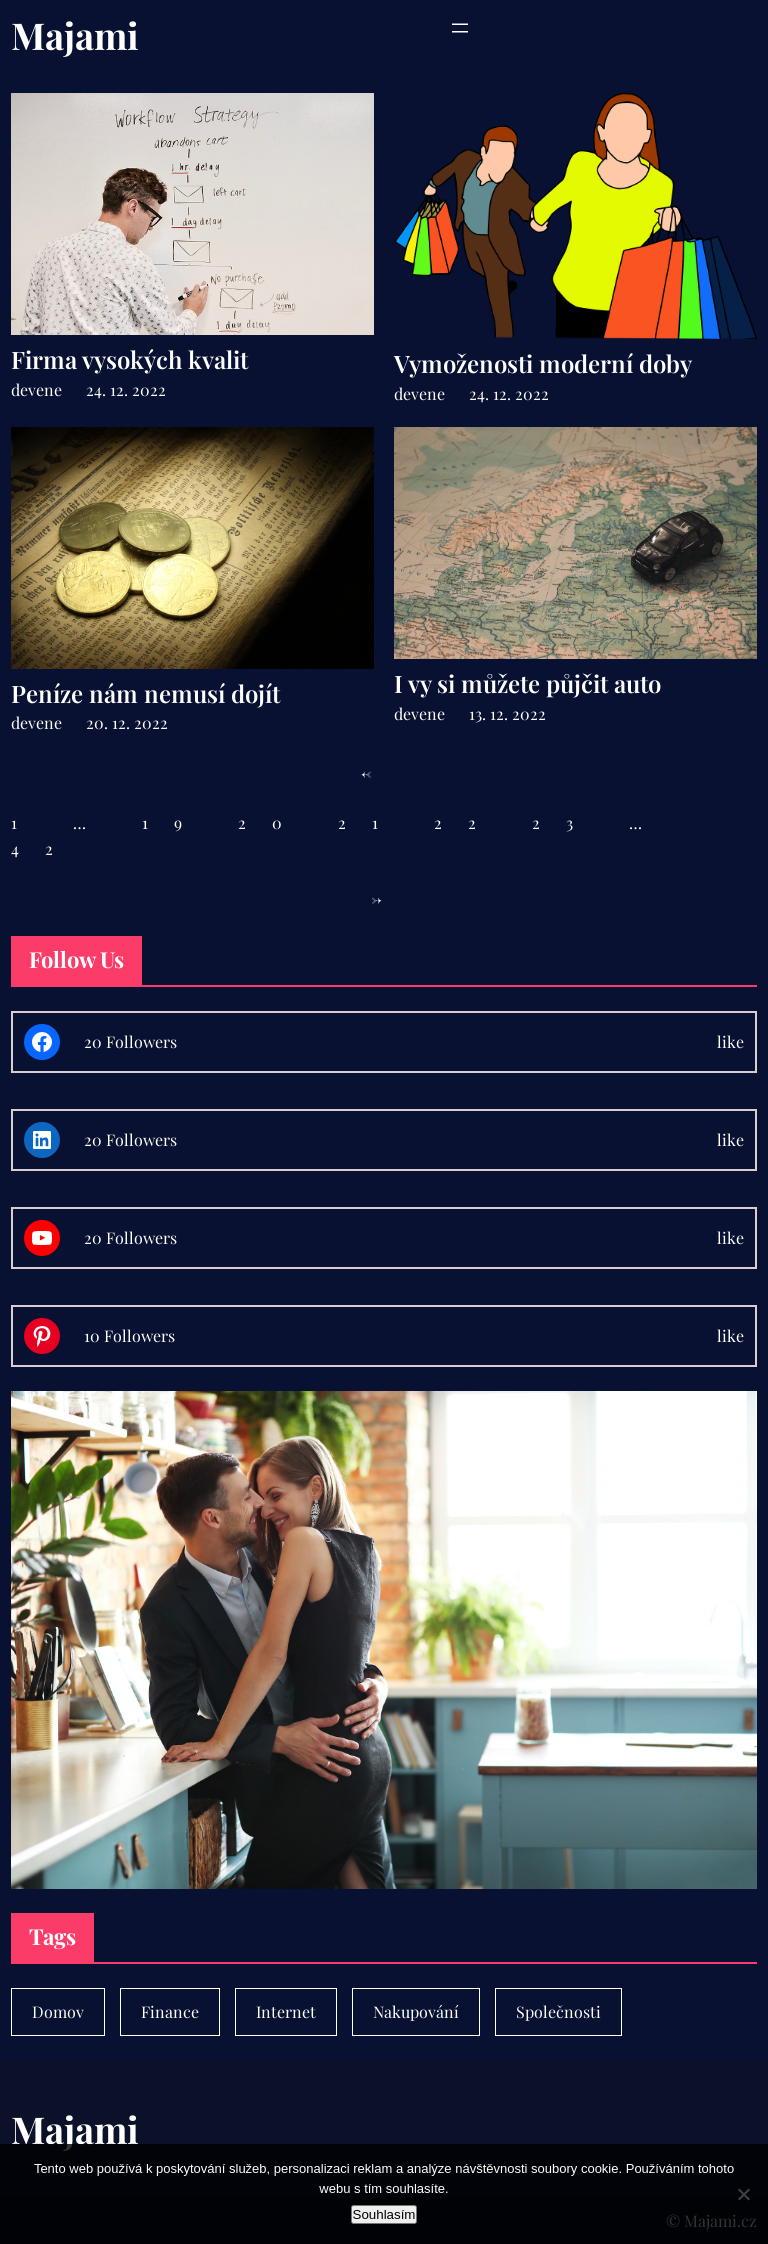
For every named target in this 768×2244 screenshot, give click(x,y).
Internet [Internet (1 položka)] (286, 2011)
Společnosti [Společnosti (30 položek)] (558, 2011)
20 (273, 822)
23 (565, 822)
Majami (75, 34)
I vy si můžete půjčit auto (527, 683)
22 (468, 822)
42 (45, 848)
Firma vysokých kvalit (129, 359)
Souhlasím (384, 2214)
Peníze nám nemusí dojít (145, 693)
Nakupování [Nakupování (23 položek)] (416, 2011)
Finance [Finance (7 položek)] (170, 2011)
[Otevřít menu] (460, 28)
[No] (743, 2194)
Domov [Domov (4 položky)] (58, 2011)
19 (175, 822)
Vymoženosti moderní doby (543, 363)
